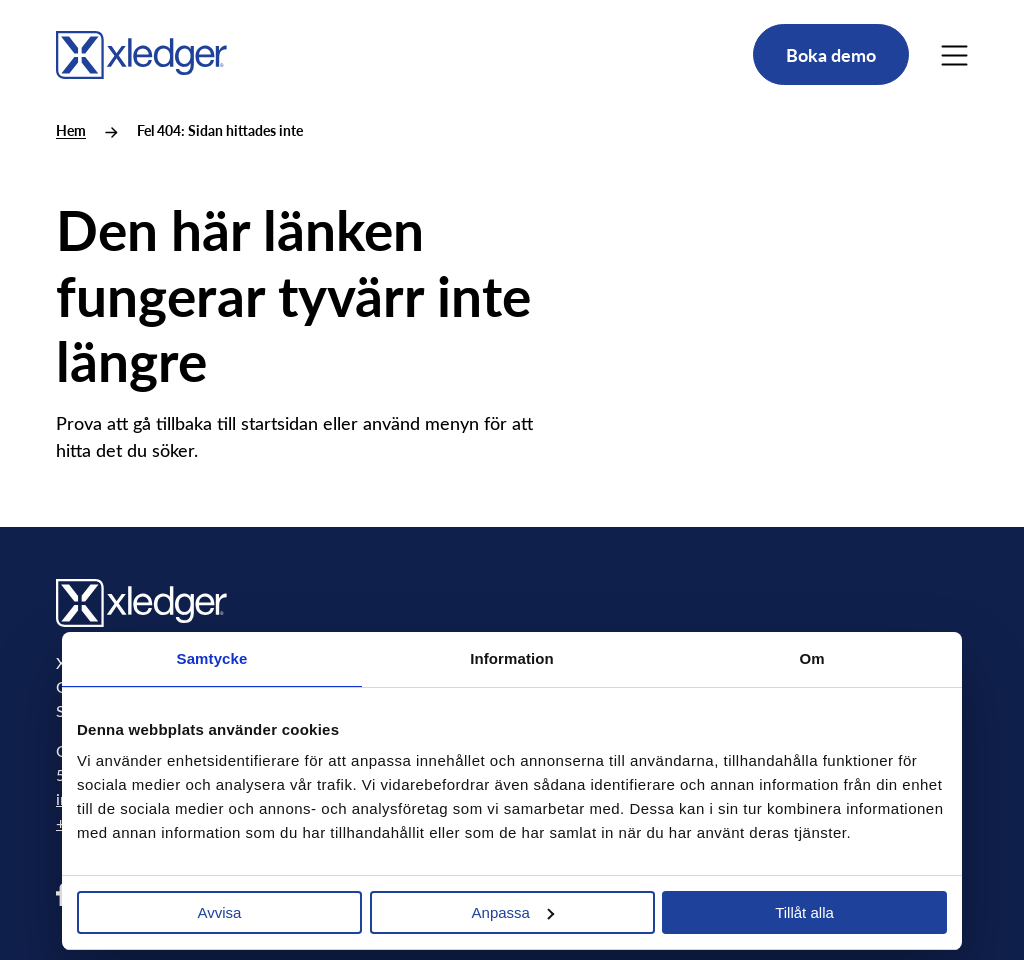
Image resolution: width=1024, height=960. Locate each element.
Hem (71, 130)
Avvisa (220, 912)
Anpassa (513, 912)
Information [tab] (512, 658)
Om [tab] (811, 658)
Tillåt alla (804, 912)
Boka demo (831, 54)
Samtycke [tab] (212, 658)
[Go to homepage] (141, 51)
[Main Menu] (954, 55)
